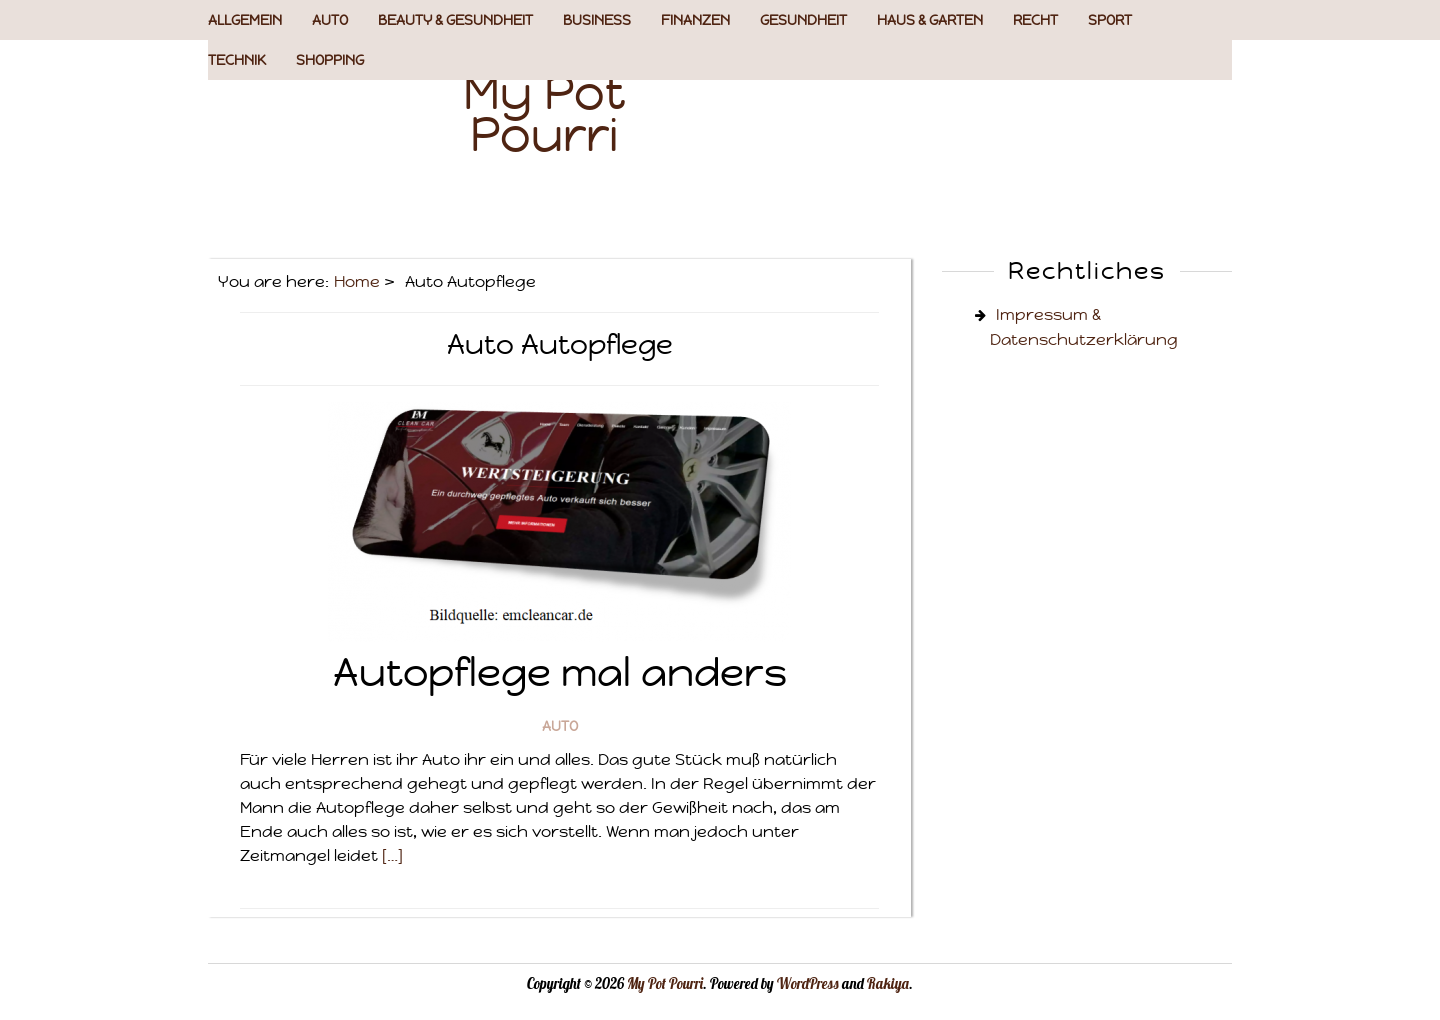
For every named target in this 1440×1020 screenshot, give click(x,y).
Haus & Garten (930, 20)
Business (597, 20)
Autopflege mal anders (560, 672)
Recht (1035, 20)
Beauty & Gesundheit (455, 20)
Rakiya (888, 984)
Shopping (330, 60)
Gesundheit (803, 20)
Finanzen (695, 20)
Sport (1110, 20)
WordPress (808, 984)
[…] (392, 855)
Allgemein (245, 20)
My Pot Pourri (544, 113)
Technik (237, 60)
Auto (330, 20)
